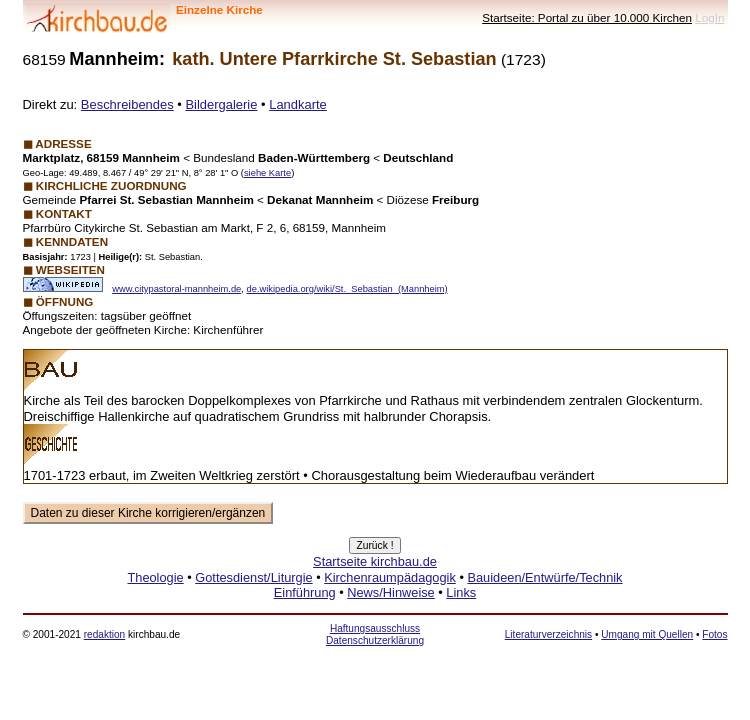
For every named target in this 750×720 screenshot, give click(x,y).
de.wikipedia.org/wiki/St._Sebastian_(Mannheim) (347, 289)
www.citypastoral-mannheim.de (176, 289)
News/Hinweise (390, 592)
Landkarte (298, 104)
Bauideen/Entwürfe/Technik (544, 577)
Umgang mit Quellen (647, 634)
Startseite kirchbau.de (375, 561)
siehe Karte (267, 173)
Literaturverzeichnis (548, 634)
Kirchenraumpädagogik (390, 577)
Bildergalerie (221, 104)
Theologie (155, 577)
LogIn (709, 17)
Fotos (714, 634)
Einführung (305, 592)
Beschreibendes (127, 104)
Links (461, 592)
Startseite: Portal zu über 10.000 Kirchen (587, 17)
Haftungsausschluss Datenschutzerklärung (375, 634)
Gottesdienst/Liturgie (253, 577)
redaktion (104, 634)
